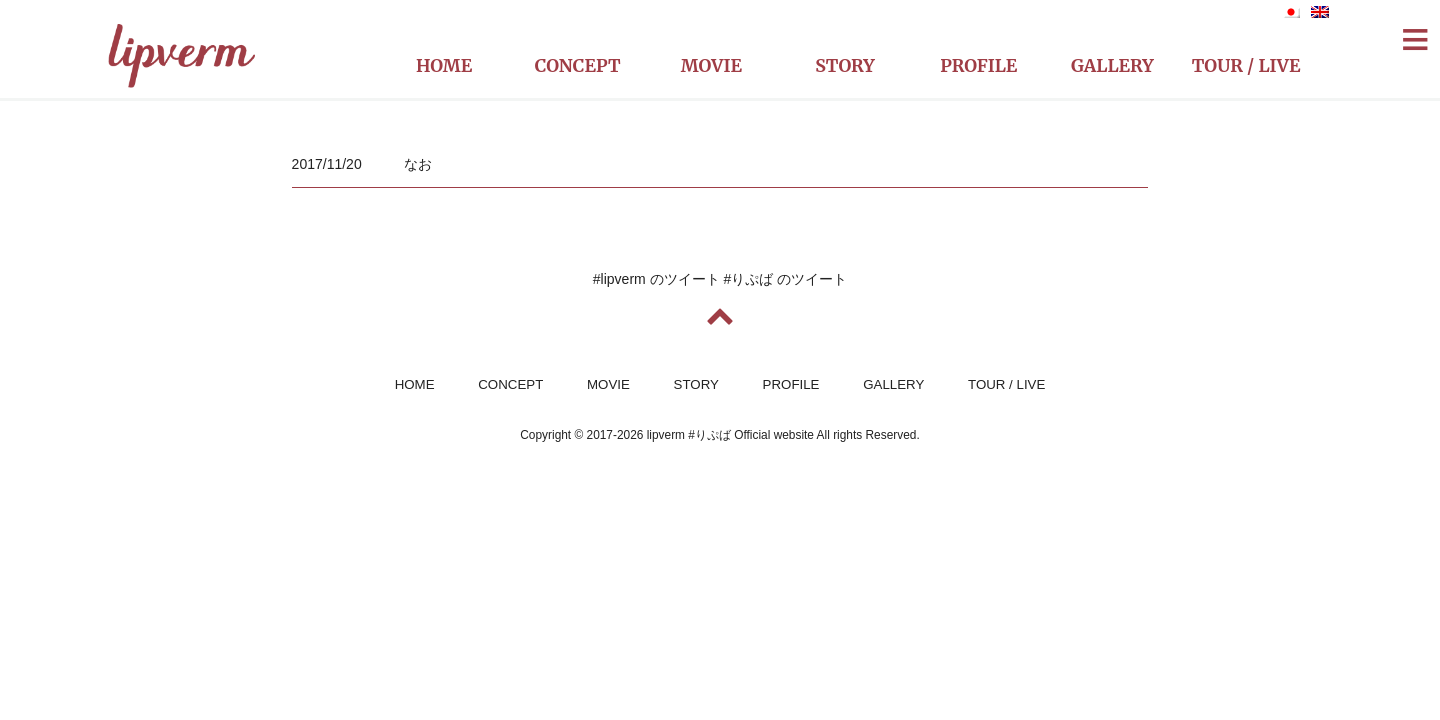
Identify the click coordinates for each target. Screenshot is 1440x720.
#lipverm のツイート (656, 279)
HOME (415, 384)
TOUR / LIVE (1006, 384)
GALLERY (893, 384)
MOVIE (608, 384)
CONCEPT (510, 384)
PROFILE (791, 384)
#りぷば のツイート (786, 279)
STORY (696, 384)
